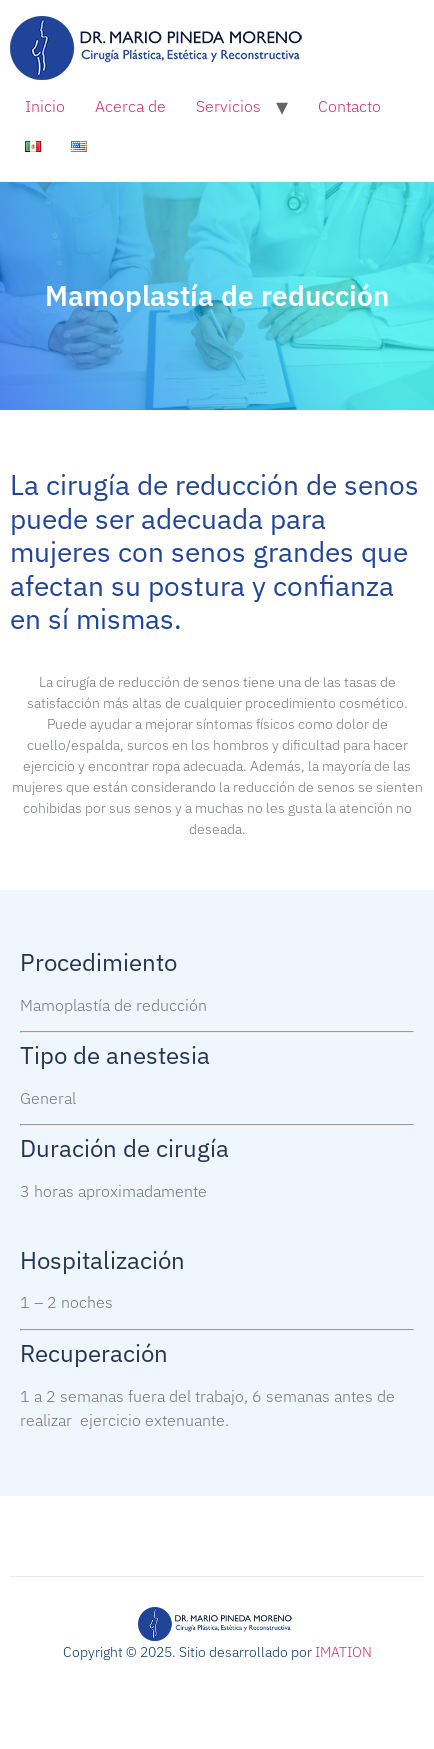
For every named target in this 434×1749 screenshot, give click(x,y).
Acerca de (130, 106)
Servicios (228, 106)
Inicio (45, 106)
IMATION (343, 1652)
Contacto (349, 106)
